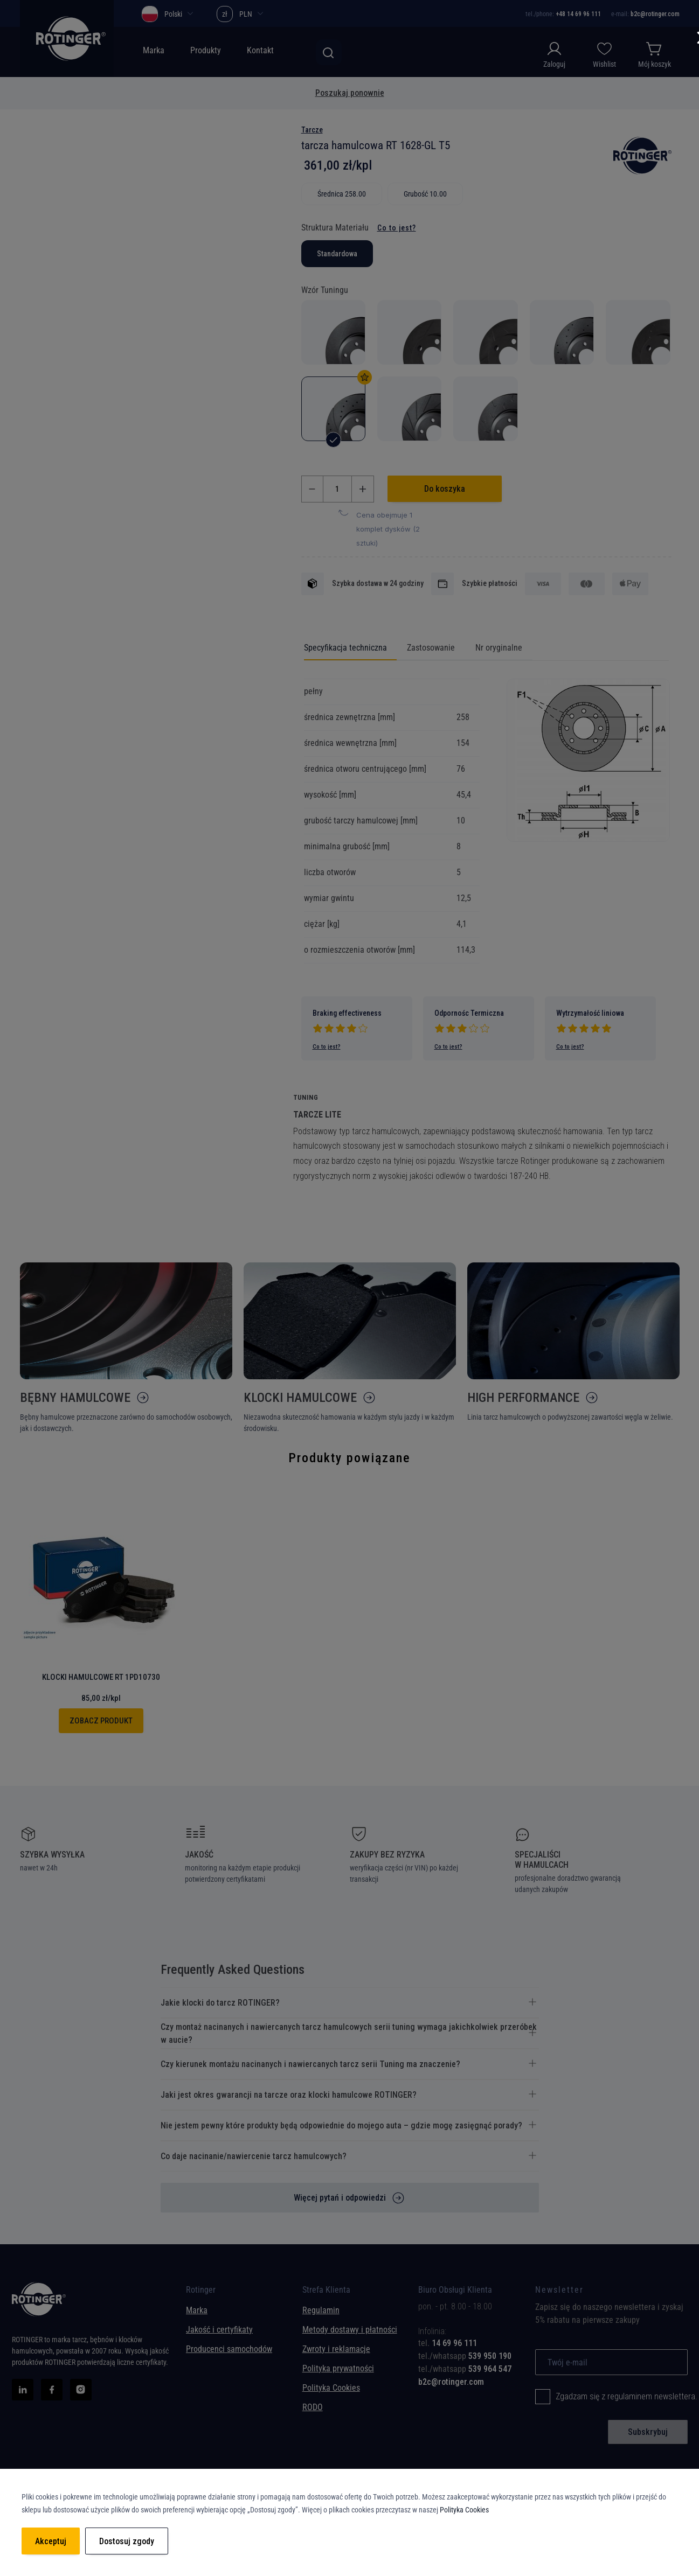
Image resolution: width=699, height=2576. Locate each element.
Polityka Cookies (331, 2388)
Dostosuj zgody (126, 2541)
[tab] (468, 2343)
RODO (312, 2407)
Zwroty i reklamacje (336, 2349)
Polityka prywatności (338, 2368)
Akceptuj (50, 2541)
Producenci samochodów (229, 2349)
